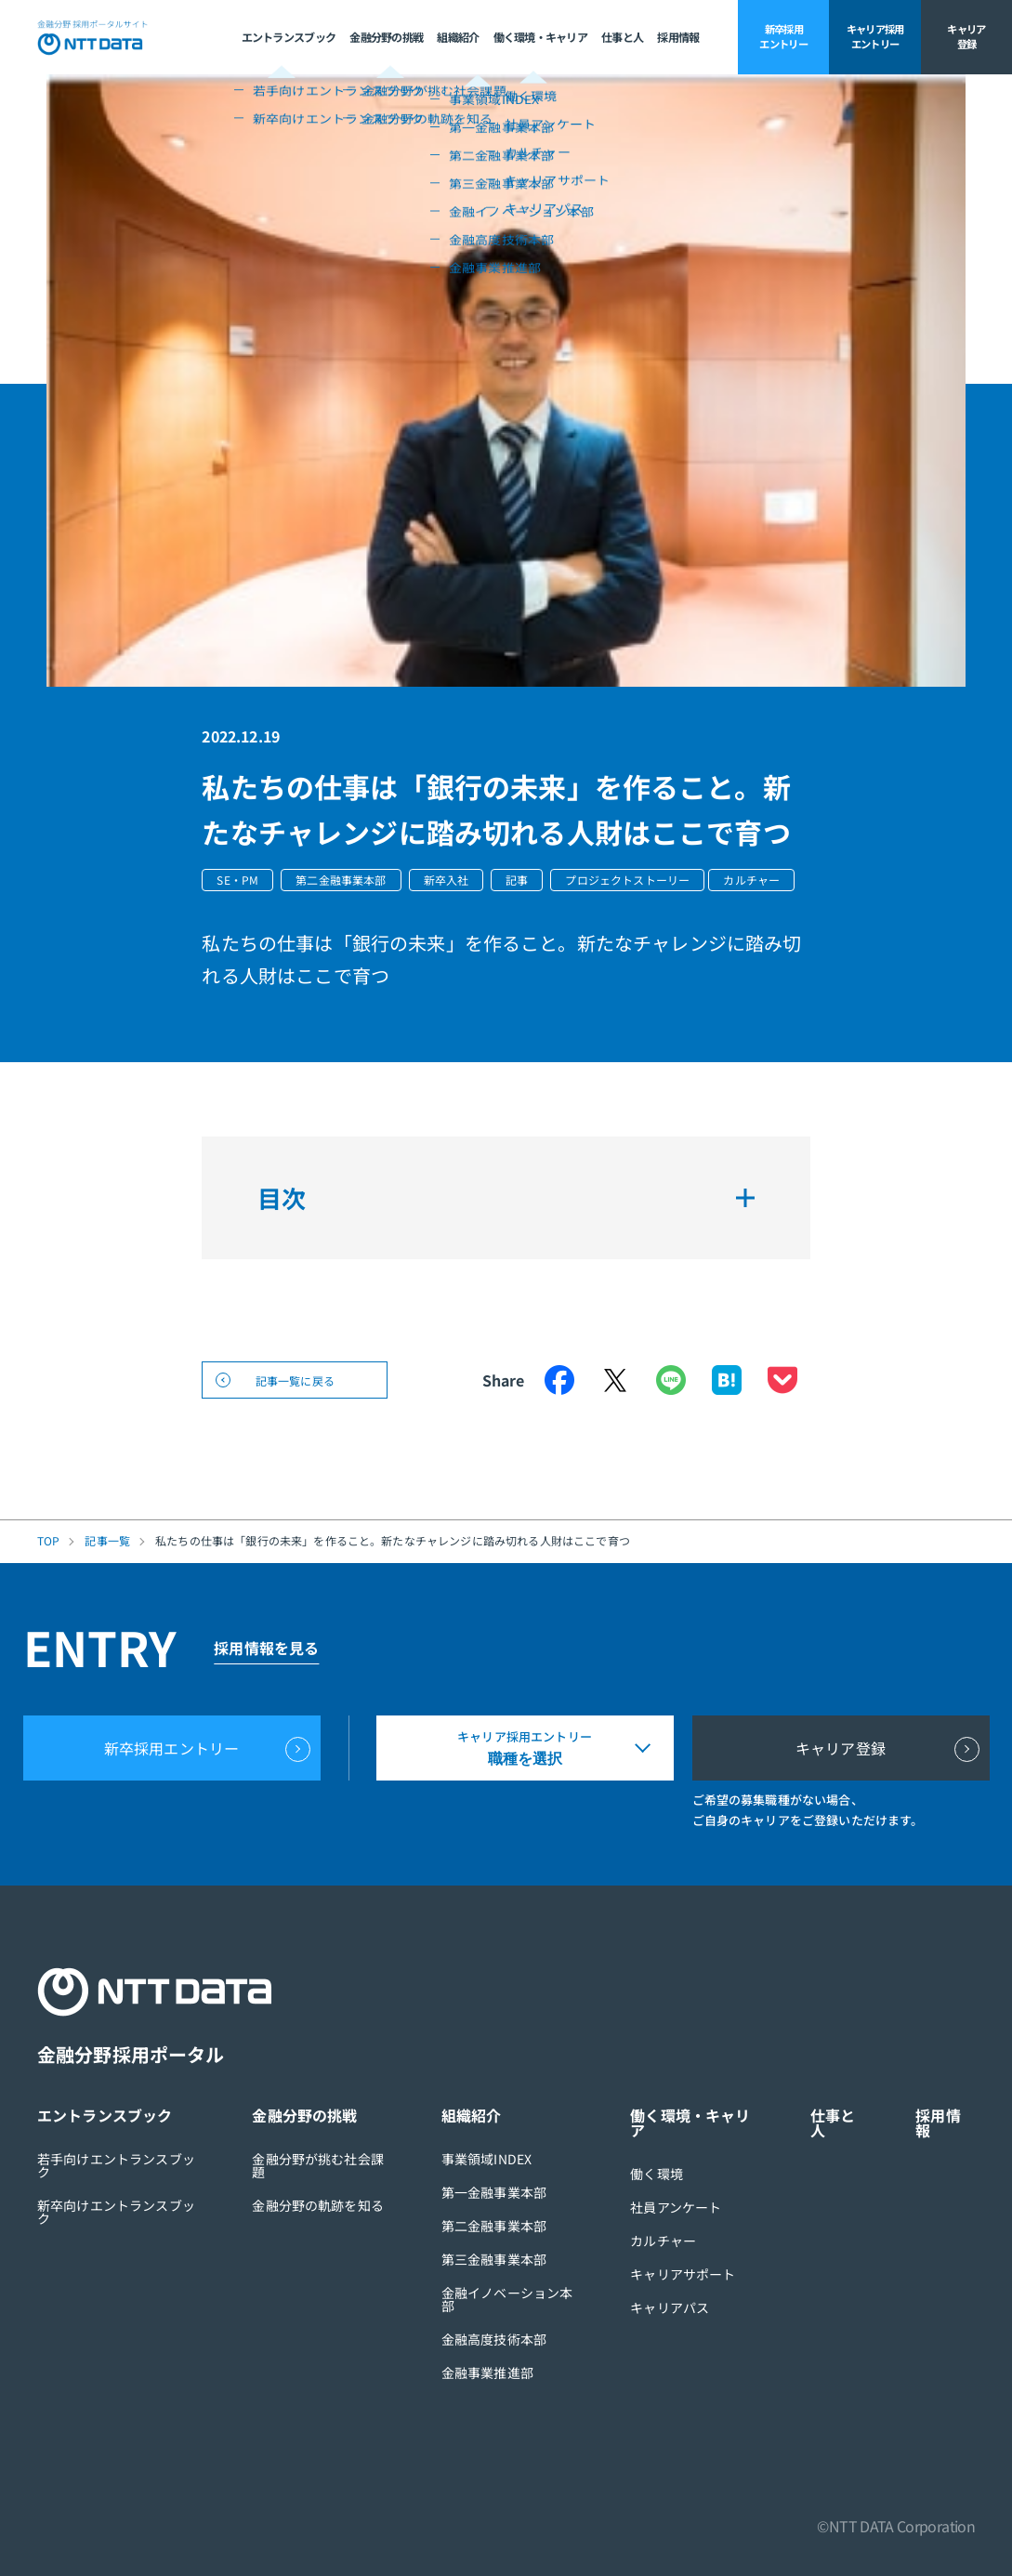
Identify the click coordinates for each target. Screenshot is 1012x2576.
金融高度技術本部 (493, 2339)
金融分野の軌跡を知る (318, 2205)
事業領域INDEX (486, 2158)
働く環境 (656, 2173)
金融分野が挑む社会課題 (318, 2165)
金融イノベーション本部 (507, 2299)
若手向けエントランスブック (116, 2165)
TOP (48, 1540)
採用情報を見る (266, 1647)
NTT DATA (93, 37)
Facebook (559, 1380)
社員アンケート (675, 2207)
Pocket (782, 1380)
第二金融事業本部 (493, 2225)
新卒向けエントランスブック (116, 2212)
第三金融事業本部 (493, 2259)
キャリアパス (669, 2307)
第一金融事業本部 (493, 2192)
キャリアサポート (682, 2274)
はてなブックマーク (727, 1380)
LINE (671, 1380)
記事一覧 (107, 1540)
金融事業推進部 (487, 2372)
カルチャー (663, 2240)
